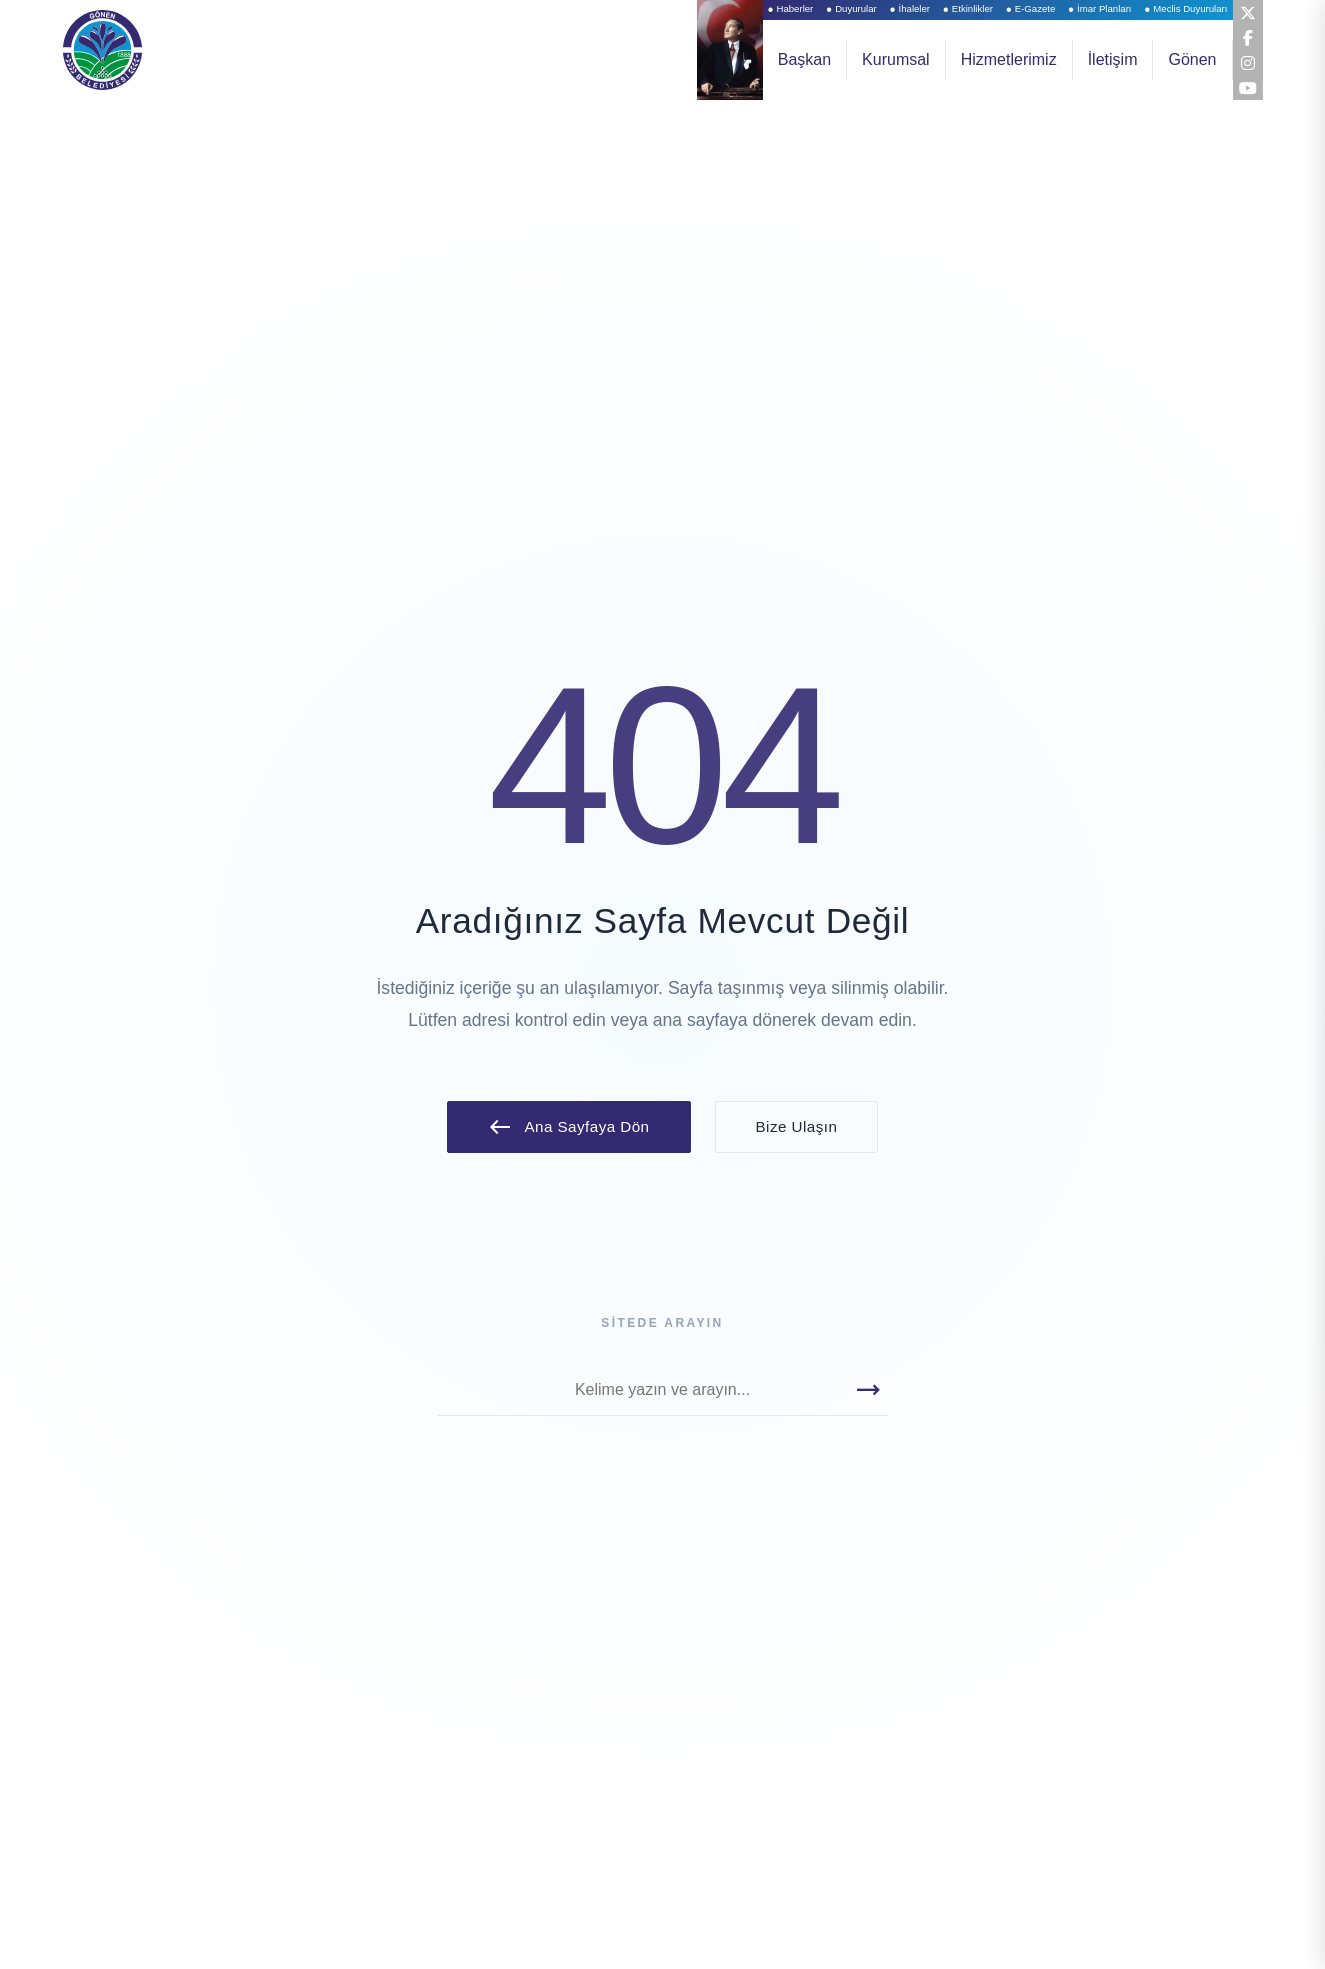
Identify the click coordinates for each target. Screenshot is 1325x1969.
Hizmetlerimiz (1009, 59)
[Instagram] (1247, 62)
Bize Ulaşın (797, 1126)
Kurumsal (896, 59)
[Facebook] (1247, 37)
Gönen (1192, 59)
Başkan (804, 59)
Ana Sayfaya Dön (569, 1127)
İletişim (1113, 59)
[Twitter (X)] (1247, 12)
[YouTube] (1247, 87)
